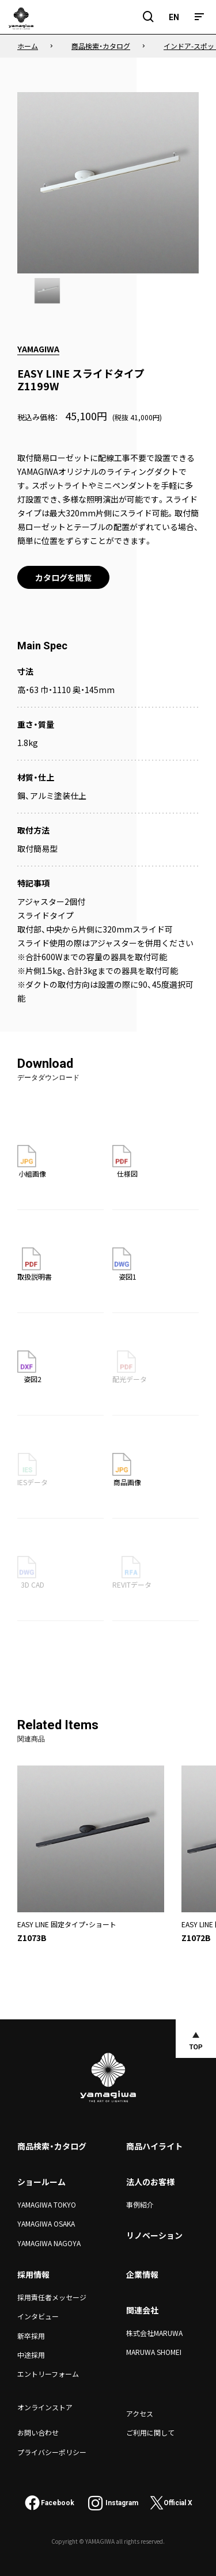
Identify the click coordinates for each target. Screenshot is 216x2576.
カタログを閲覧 (63, 577)
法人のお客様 (150, 2181)
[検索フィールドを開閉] (148, 17)
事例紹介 (140, 2204)
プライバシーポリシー (51, 2452)
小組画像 (31, 1161)
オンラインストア (45, 2407)
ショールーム (41, 2181)
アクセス (139, 2413)
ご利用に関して (150, 2432)
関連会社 (142, 2310)
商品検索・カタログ (51, 2146)
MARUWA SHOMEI (153, 2352)
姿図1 (124, 1264)
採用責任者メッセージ (51, 2297)
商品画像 (126, 1469)
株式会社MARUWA (154, 2333)
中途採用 (31, 2355)
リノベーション (154, 2235)
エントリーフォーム (48, 2374)
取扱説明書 (34, 1264)
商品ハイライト (154, 2146)
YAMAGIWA (38, 349)
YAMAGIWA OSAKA (46, 2223)
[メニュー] (199, 17)
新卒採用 (31, 2336)
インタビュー (38, 2316)
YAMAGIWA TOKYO (46, 2204)
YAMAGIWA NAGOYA (49, 2243)
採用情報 (33, 2274)
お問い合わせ (38, 2432)
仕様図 (125, 1161)
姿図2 (29, 1367)
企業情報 (142, 2274)
